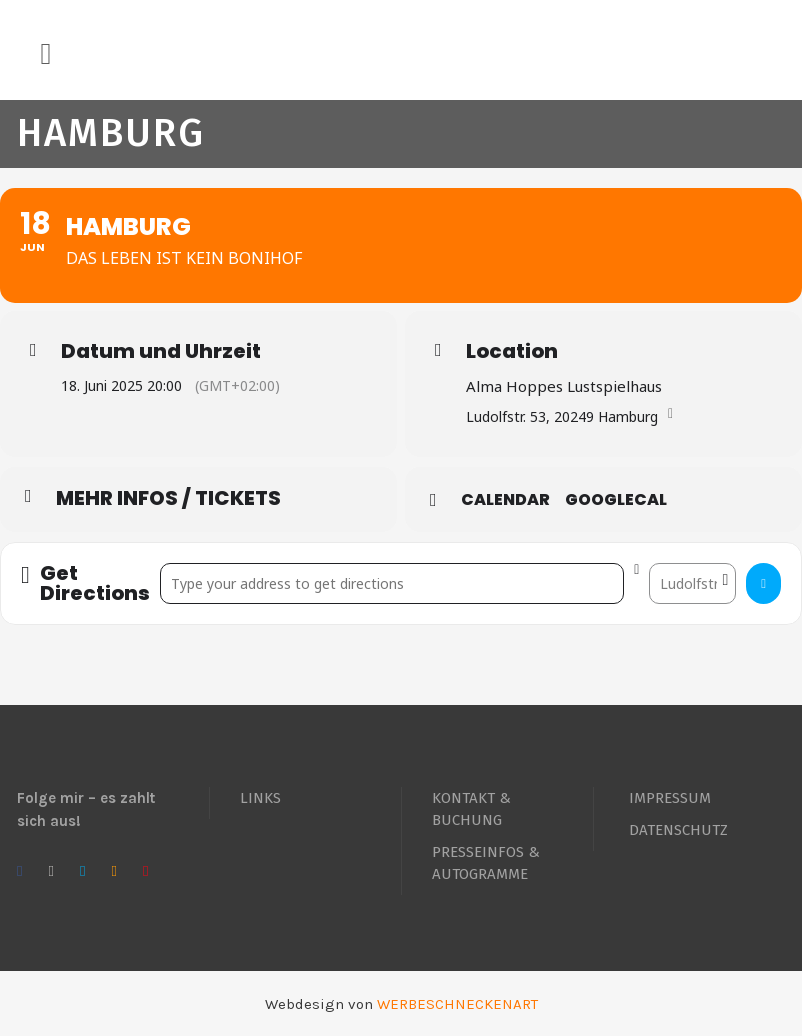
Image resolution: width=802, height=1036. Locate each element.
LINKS (260, 798)
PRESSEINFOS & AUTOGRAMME (486, 863)
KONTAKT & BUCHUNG (471, 809)
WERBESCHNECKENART (457, 1004)
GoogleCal (616, 500)
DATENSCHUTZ (678, 830)
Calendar (505, 500)
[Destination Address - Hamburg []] (692, 583)
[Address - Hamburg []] (392, 583)
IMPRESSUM (670, 798)
